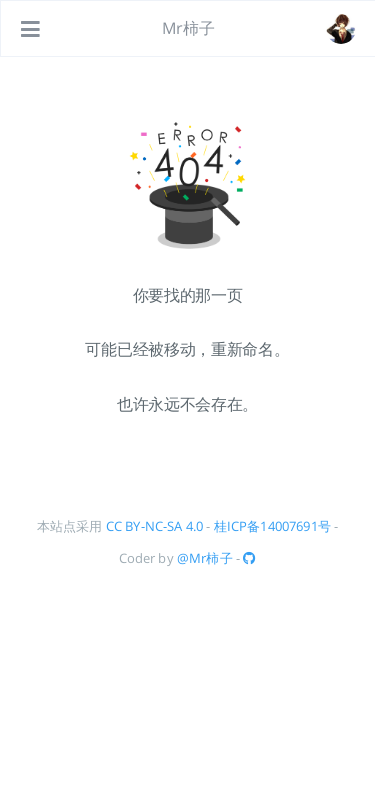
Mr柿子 (189, 28)
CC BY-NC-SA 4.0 (154, 526)
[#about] (341, 29)
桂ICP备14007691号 (272, 526)
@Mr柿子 (205, 558)
